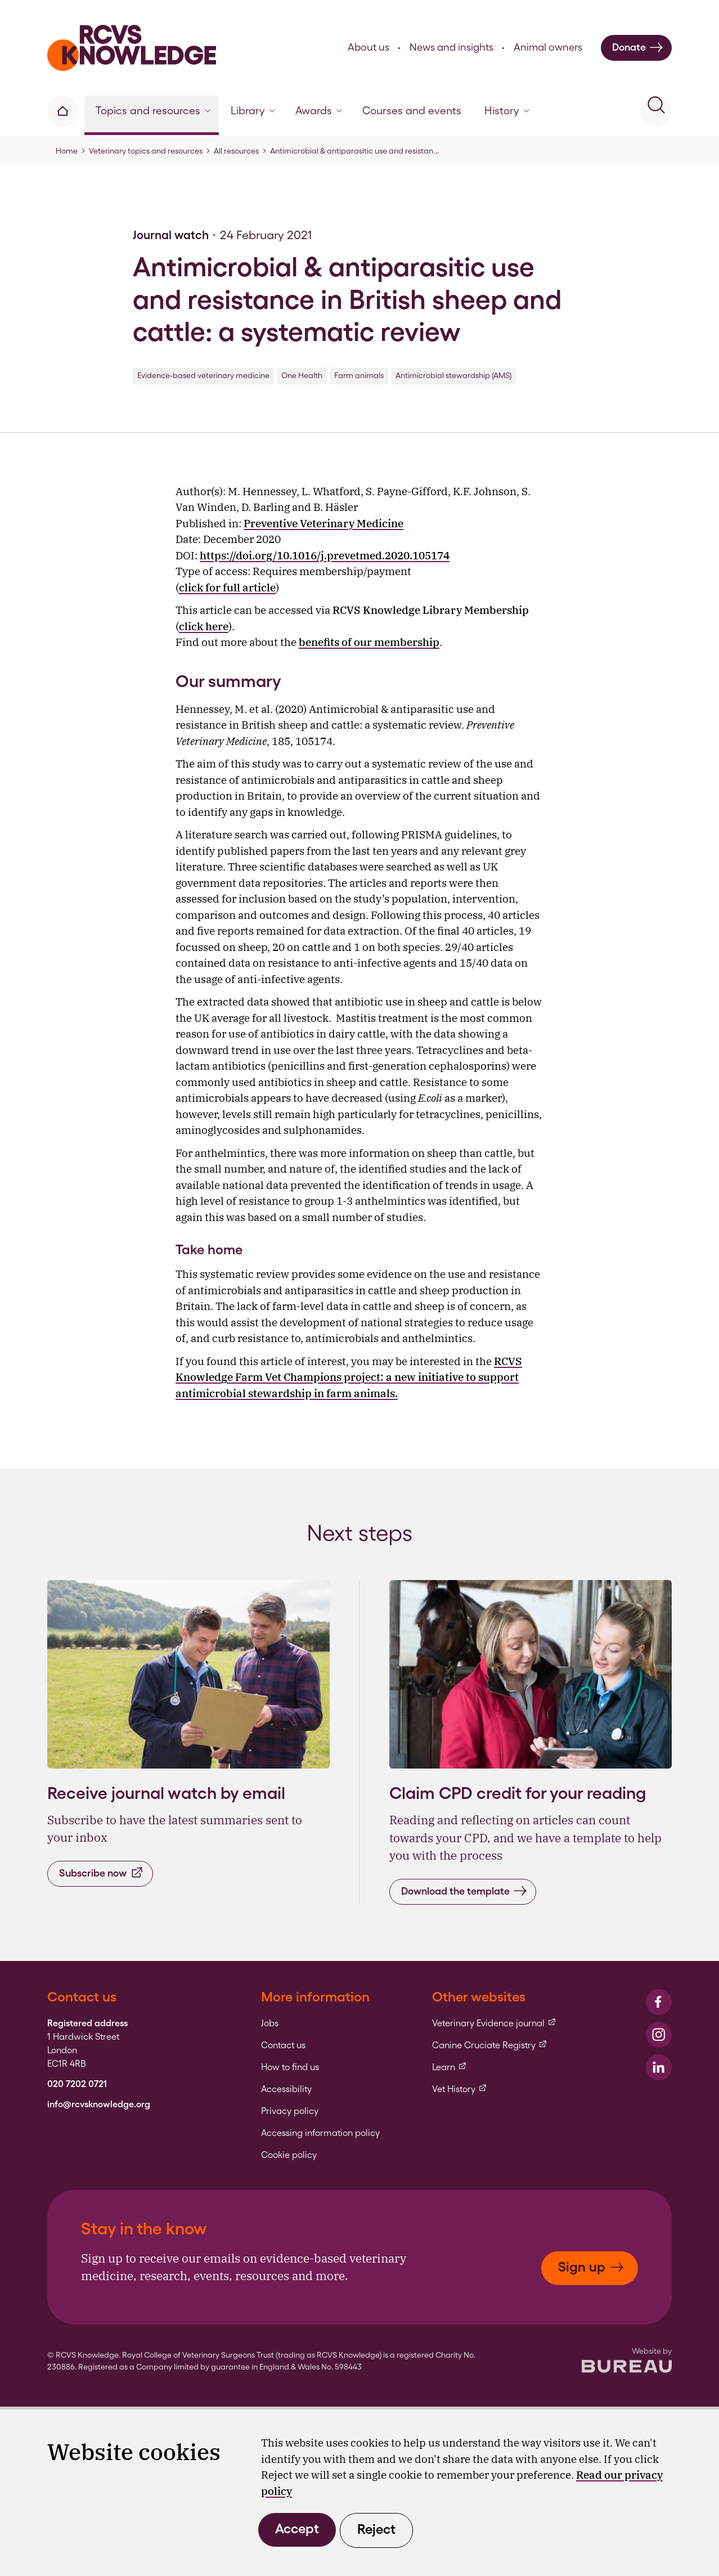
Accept (297, 2528)
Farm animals (359, 375)
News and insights (451, 47)
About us (368, 47)
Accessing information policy (320, 2133)
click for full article (227, 587)
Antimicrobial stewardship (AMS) (453, 375)
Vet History (459, 2089)
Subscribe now (101, 1873)
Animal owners (548, 47)
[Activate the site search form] (656, 111)
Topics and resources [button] (153, 110)
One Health (301, 375)
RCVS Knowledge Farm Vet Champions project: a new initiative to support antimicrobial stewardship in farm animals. (349, 1377)
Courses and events (411, 110)
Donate (637, 48)
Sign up (591, 2267)
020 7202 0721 (77, 2084)
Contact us (283, 2045)
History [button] (506, 110)
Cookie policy (289, 2155)
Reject (376, 2529)
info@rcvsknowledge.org (98, 2104)
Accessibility (286, 2089)
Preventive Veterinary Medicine (323, 523)
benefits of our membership (369, 642)
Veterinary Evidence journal (494, 2023)
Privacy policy (289, 2111)
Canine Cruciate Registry (489, 2045)
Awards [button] (318, 110)
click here (203, 626)
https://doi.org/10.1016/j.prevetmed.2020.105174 (325, 555)
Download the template (464, 1891)
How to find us (290, 2067)
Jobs (269, 2023)
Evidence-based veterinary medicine (203, 375)
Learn (449, 2067)
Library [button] (253, 110)
